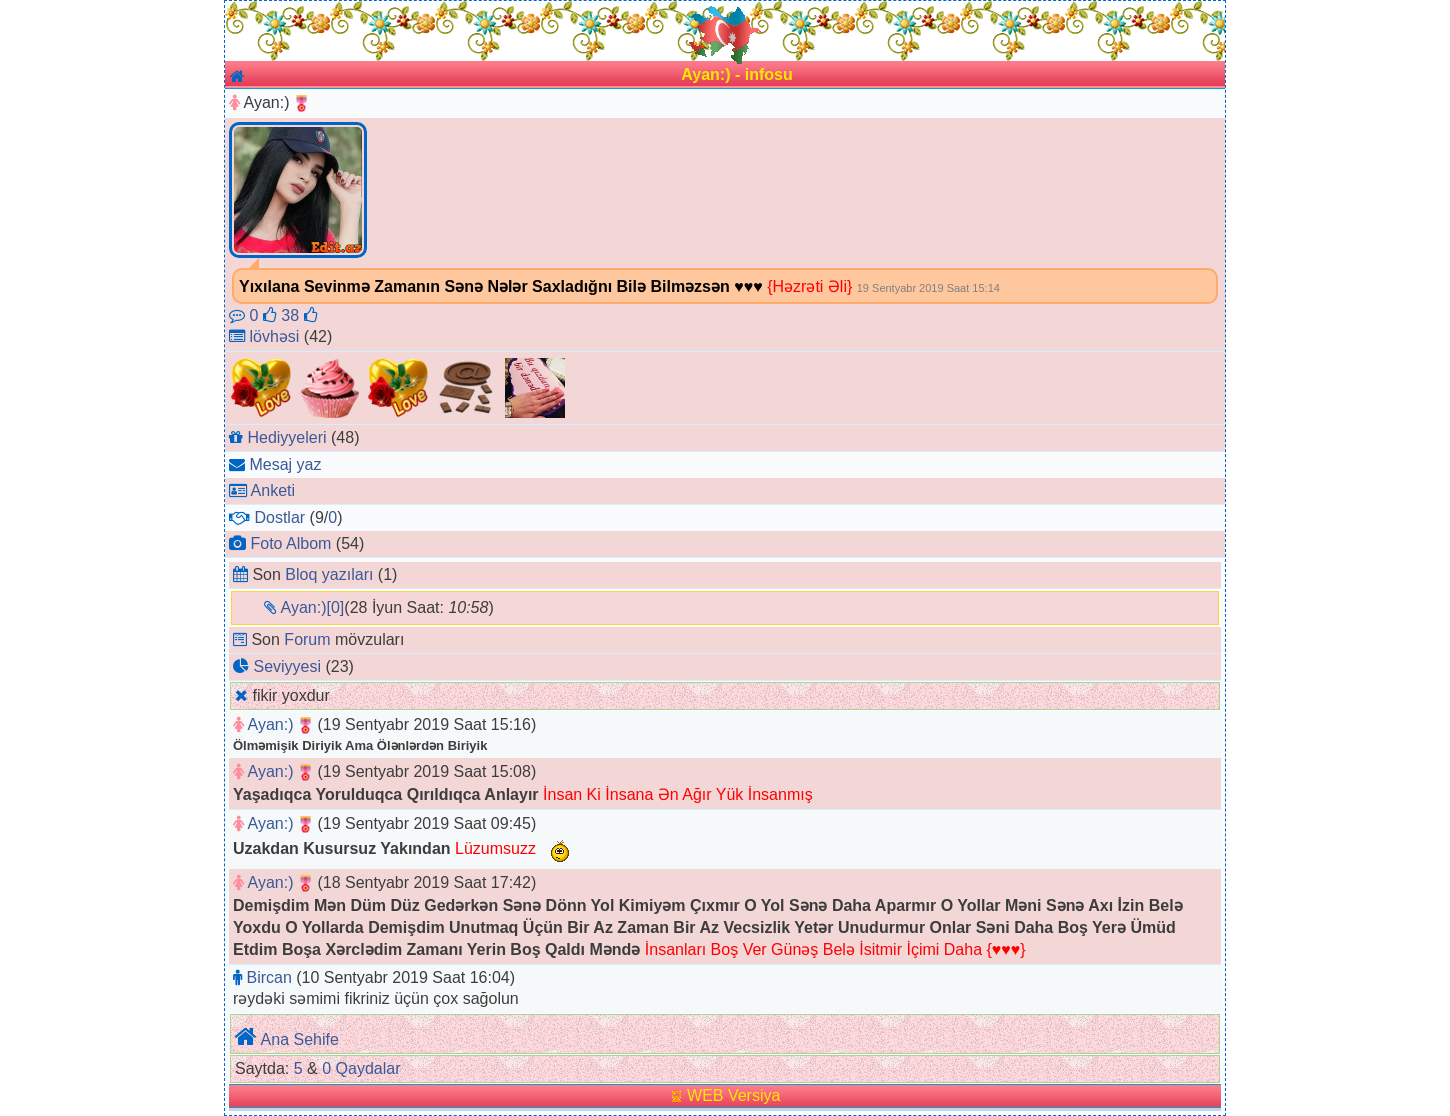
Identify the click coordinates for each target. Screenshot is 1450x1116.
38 (299, 315)
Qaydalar (368, 1068)
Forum (307, 639)
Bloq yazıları (329, 574)
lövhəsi (274, 336)
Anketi (273, 490)
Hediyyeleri (286, 437)
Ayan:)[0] (313, 607)
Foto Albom (290, 543)
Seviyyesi (287, 666)
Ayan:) (271, 724)
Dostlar (279, 517)
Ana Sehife (300, 1039)
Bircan (268, 977)
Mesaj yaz (285, 464)
